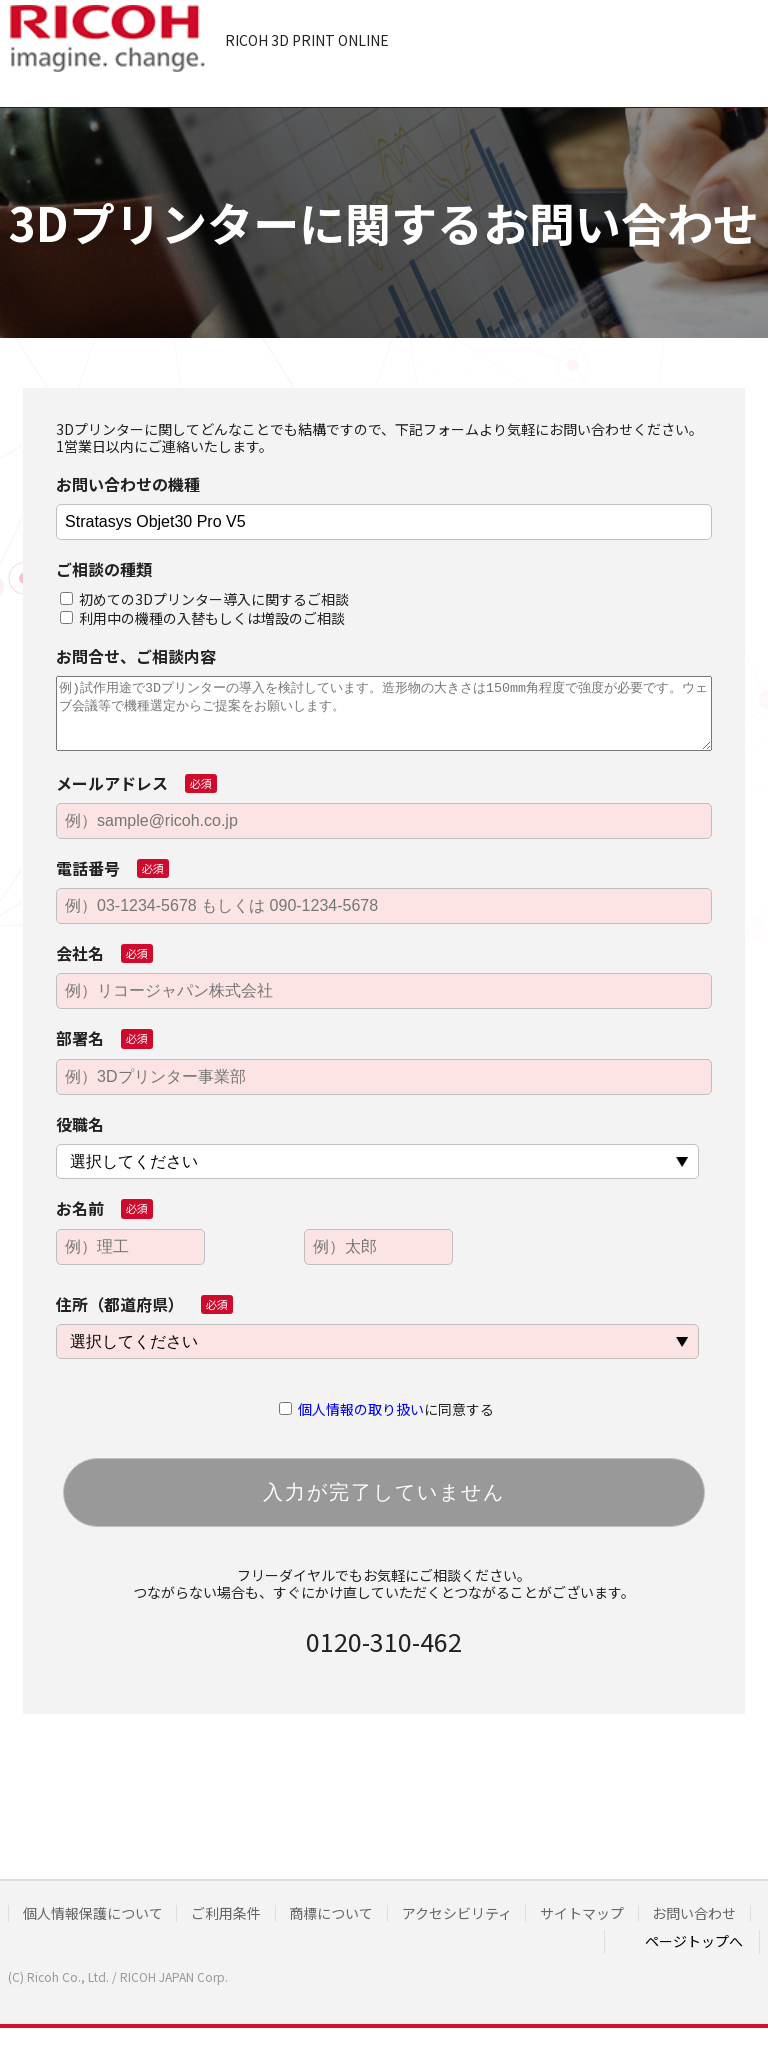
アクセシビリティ (473, 1913)
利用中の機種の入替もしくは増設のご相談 (212, 618)
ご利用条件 (233, 1913)
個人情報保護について (95, 1913)
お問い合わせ (66, 1938)
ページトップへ (694, 1963)
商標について (343, 1913)
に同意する (396, 1409)
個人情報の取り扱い (361, 1409)
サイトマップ (603, 1913)
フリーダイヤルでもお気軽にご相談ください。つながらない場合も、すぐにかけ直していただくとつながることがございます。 (384, 1583)
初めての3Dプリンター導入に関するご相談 (214, 599)
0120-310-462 (384, 1641)
